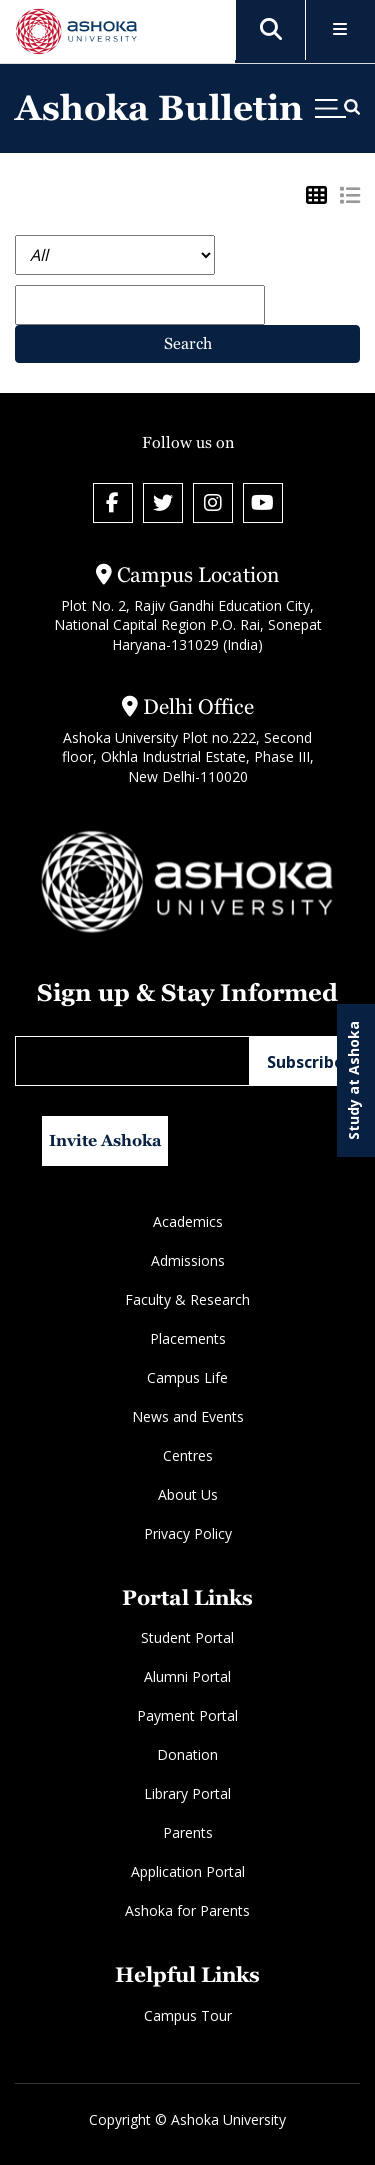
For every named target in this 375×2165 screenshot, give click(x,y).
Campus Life (187, 1377)
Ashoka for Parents (187, 1910)
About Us (188, 1494)
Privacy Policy (188, 1533)
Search (188, 343)
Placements (188, 1338)
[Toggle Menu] (340, 30)
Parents (188, 1832)
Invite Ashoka (105, 1140)
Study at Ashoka (353, 1080)
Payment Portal (187, 1715)
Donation (187, 1754)
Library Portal (187, 1793)
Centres (188, 1455)
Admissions (188, 1260)
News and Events (188, 1416)
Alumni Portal (187, 1676)
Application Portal (188, 1871)
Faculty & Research (187, 1299)
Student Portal (187, 1637)
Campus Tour (188, 2015)
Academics (188, 1221)
